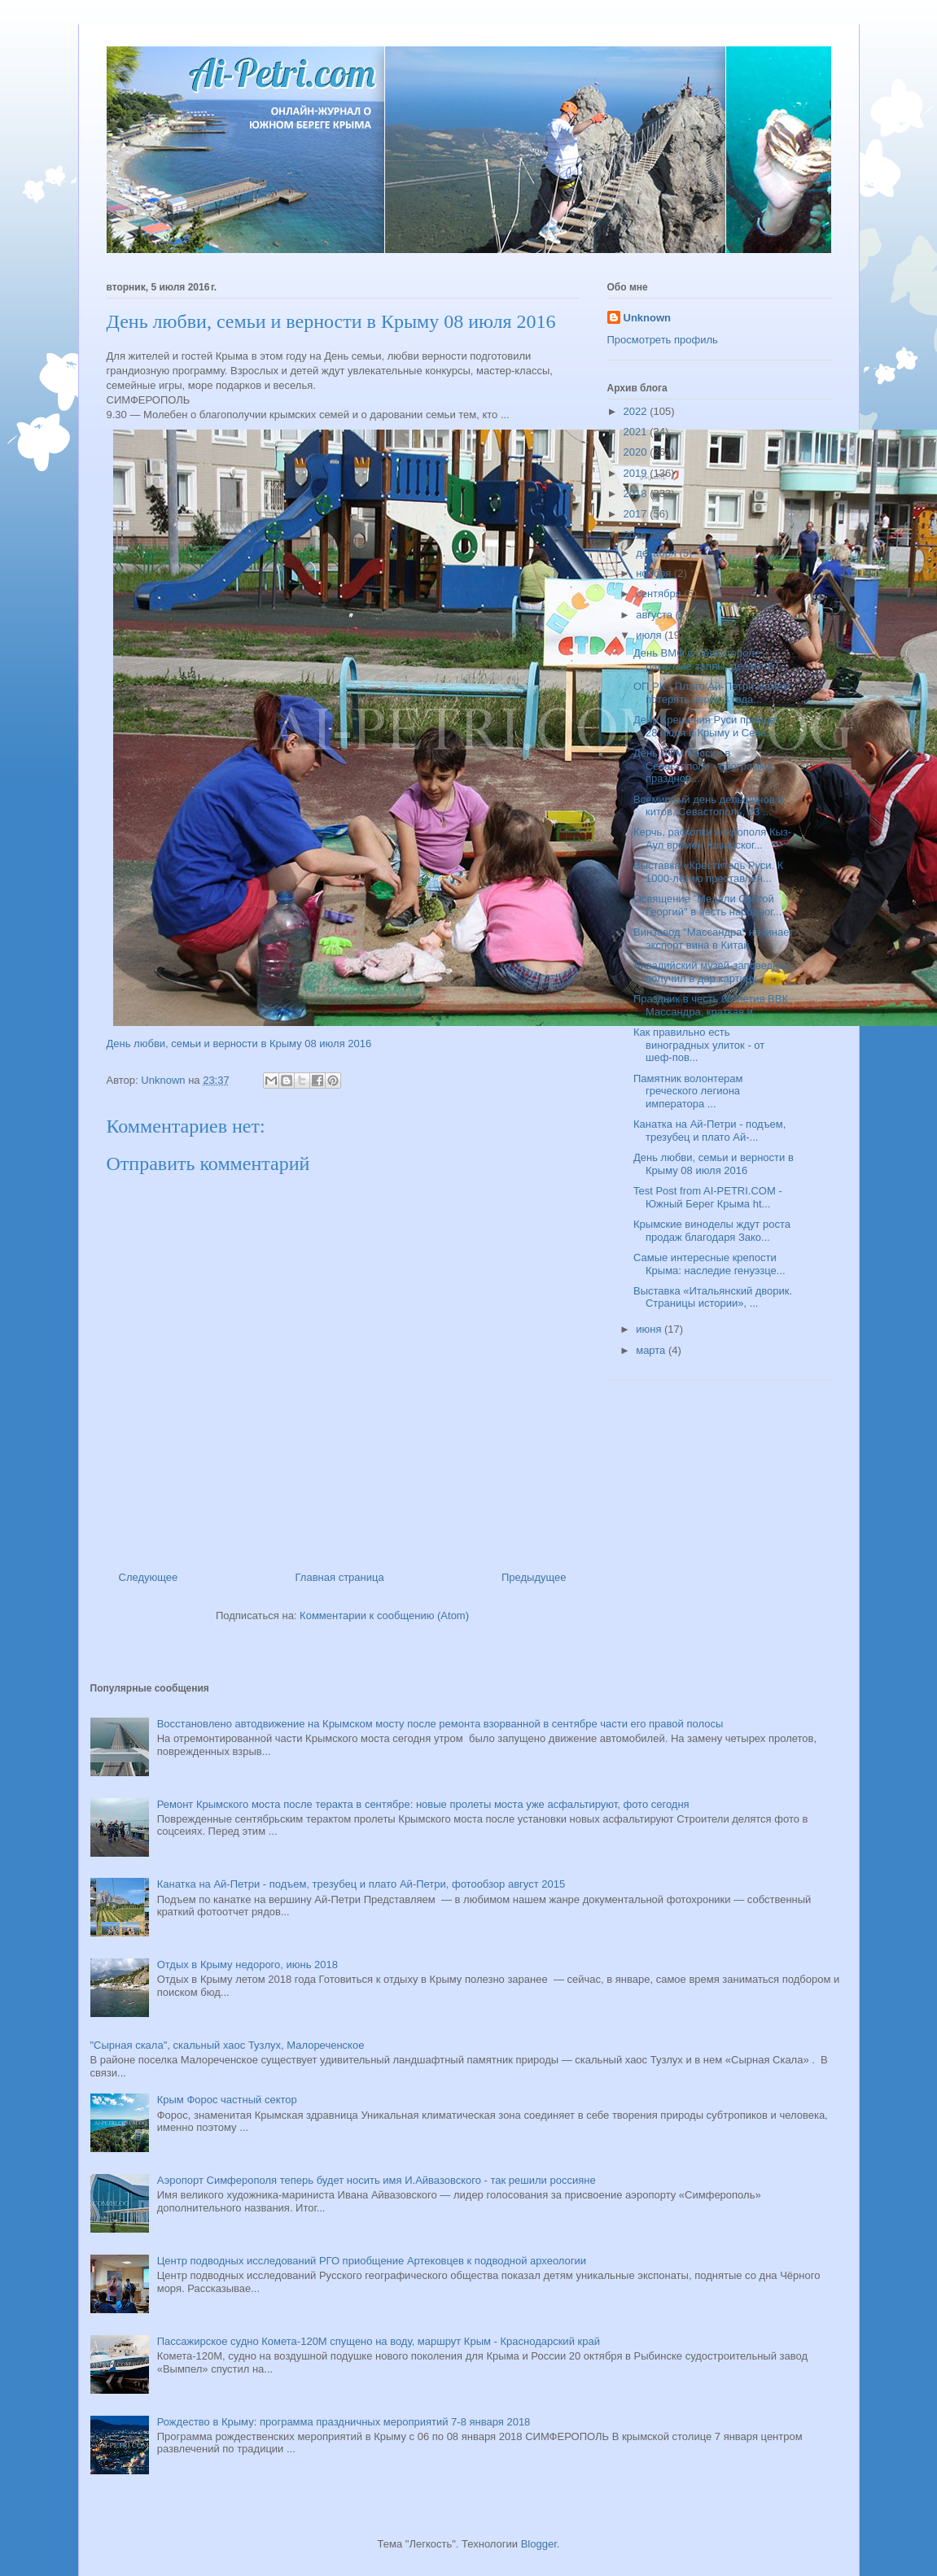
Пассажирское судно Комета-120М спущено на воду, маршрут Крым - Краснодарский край (378, 2341)
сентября (660, 593)
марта (652, 1350)
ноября (655, 573)
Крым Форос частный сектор (227, 2100)
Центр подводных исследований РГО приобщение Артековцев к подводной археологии (371, 2261)
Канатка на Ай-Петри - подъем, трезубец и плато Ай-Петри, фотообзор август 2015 (361, 1884)
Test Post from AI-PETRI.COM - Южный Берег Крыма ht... (707, 1197)
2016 (637, 535)
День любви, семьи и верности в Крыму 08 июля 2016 (239, 1043)
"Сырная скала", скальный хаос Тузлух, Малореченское (227, 2045)
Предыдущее (534, 1577)
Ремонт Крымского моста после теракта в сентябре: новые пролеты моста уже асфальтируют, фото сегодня (423, 1804)
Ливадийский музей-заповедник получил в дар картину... (711, 972)
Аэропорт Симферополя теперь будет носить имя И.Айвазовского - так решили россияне (376, 2180)
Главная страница (340, 1577)
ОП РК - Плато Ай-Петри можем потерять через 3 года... (711, 692)
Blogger (539, 2544)
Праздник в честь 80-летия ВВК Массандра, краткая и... (710, 1005)
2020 (637, 452)
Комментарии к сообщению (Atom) (384, 1615)
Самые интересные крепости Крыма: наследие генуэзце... (709, 1264)
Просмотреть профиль (662, 340)
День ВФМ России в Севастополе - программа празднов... (703, 765)
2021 (637, 432)
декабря (657, 553)
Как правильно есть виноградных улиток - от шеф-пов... (698, 1044)
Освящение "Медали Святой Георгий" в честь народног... (707, 905)
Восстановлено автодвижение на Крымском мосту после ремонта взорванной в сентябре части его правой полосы (440, 1724)
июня (650, 1329)
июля (650, 635)
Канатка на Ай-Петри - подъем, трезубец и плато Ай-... (709, 1130)
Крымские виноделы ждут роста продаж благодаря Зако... (711, 1230)
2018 (637, 493)
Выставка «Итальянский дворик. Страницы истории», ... (712, 1297)
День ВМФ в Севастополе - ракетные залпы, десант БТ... (710, 659)
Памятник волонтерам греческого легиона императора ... (688, 1091)
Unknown (648, 318)
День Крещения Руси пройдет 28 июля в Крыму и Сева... (706, 726)
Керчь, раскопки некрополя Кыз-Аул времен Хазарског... (712, 838)
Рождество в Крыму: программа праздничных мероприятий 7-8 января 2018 (344, 2422)
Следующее (148, 1577)
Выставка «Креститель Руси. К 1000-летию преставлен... (708, 871)
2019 (637, 473)
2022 (637, 411)
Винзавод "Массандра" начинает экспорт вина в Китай (713, 938)
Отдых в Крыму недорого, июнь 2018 (247, 1964)
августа (655, 615)
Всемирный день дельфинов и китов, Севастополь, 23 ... (708, 806)
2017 (637, 514)
